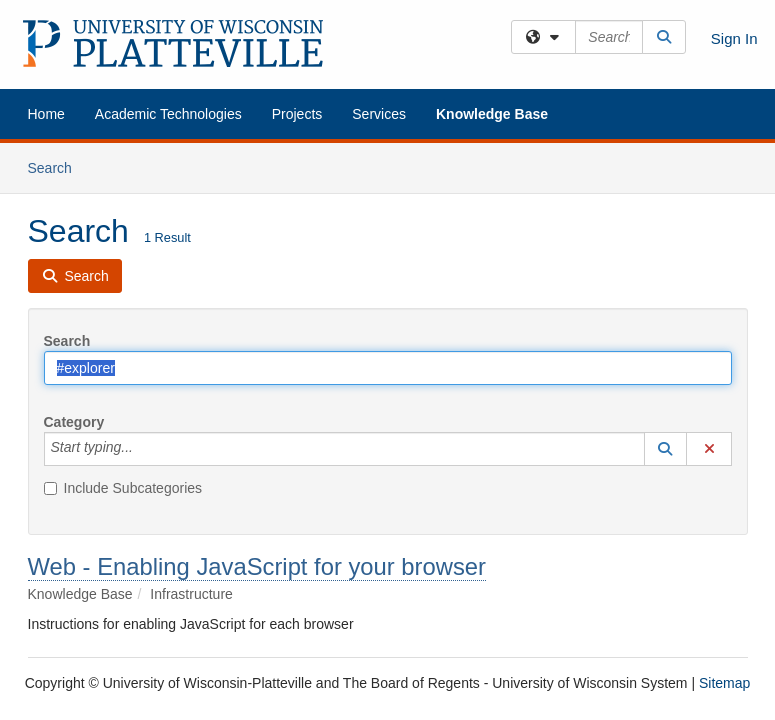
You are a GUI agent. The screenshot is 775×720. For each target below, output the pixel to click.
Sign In (734, 38)
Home (46, 114)
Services (379, 114)
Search (57, 166)
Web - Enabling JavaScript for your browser (257, 566)
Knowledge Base (492, 114)
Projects (297, 114)
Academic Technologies (168, 114)
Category (74, 422)
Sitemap (724, 683)
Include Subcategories (123, 488)
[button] (666, 449)
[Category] (144, 449)
